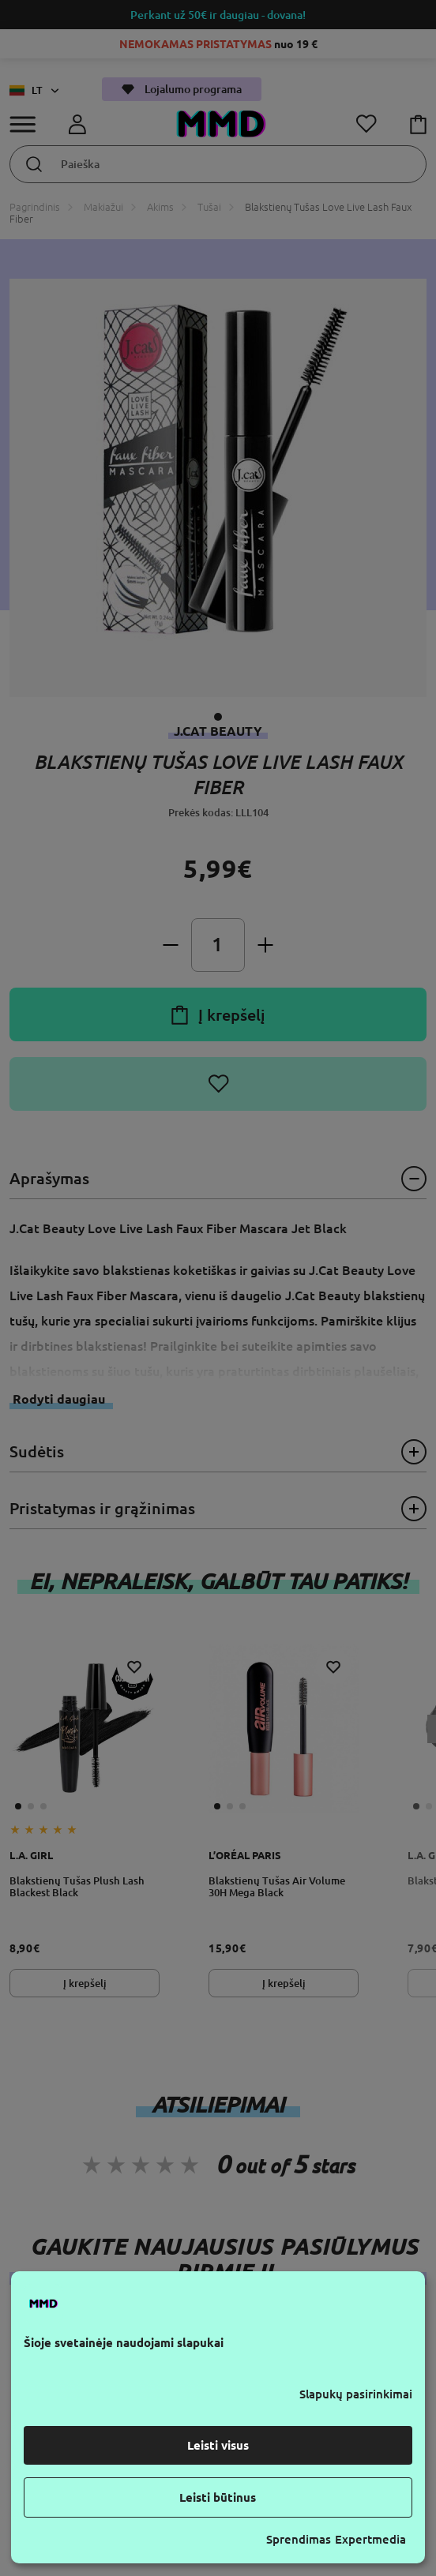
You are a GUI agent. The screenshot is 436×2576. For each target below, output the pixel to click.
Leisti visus (218, 2445)
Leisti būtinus (217, 2497)
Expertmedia (370, 2539)
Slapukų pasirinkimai (355, 2394)
